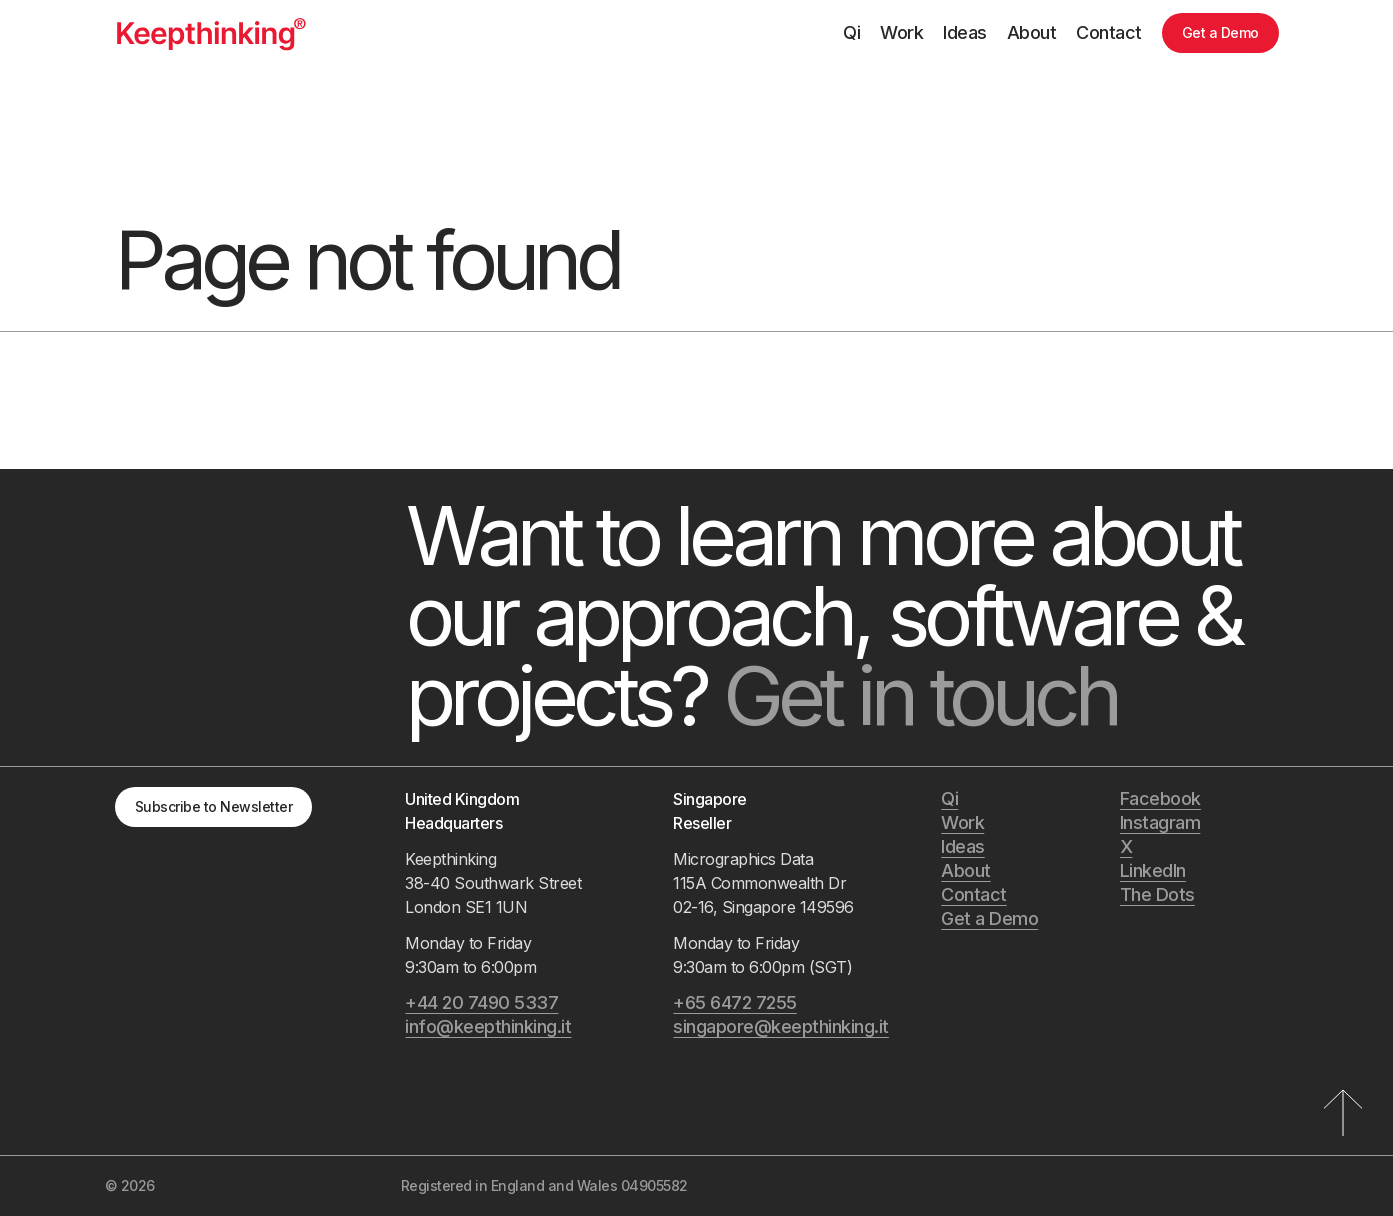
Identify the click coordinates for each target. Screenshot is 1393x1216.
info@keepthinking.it (488, 1026)
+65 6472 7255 (735, 1002)
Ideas (965, 32)
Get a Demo (1220, 32)
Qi (851, 32)
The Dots (1157, 894)
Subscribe (214, 806)
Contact (1109, 32)
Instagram (1160, 822)
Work (901, 32)
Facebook (1160, 798)
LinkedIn (1153, 870)
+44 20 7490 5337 (481, 1002)
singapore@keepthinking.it (781, 1026)
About (1032, 32)
